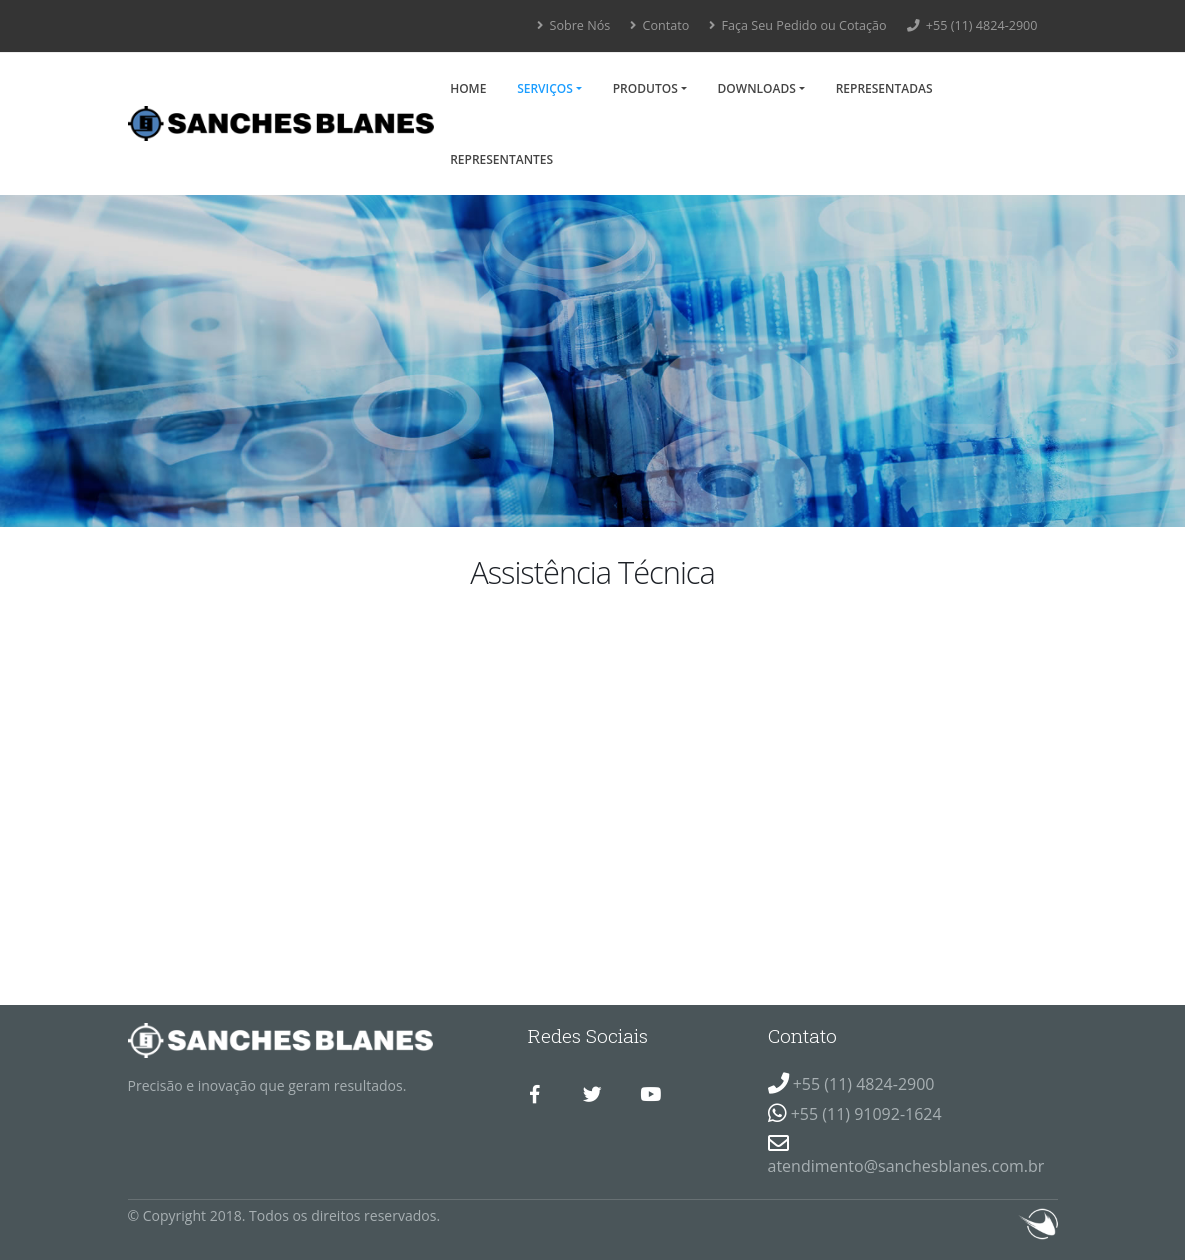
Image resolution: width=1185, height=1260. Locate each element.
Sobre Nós (573, 25)
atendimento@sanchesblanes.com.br (906, 1166)
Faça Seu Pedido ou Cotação (797, 25)
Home (468, 88)
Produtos (645, 88)
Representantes (501, 159)
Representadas (884, 88)
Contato (659, 25)
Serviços (545, 88)
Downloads (757, 88)
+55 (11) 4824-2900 (972, 25)
